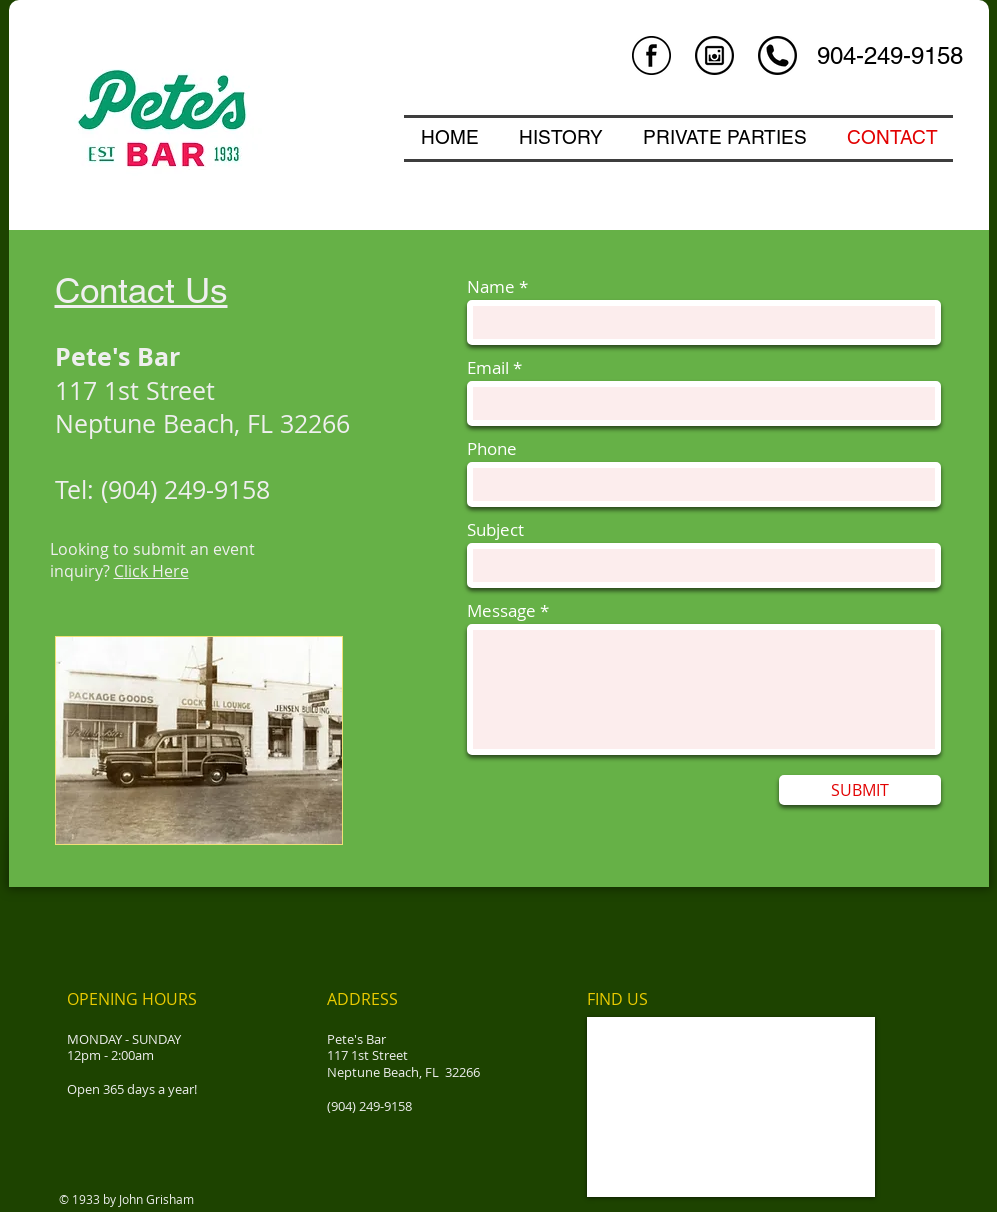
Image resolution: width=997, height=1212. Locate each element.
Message (501, 610)
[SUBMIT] (860, 790)
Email (488, 367)
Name (491, 286)
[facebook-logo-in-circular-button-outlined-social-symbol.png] (651, 55)
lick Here (156, 571)
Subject (495, 529)
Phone (492, 448)
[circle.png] (777, 55)
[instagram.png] (714, 55)
